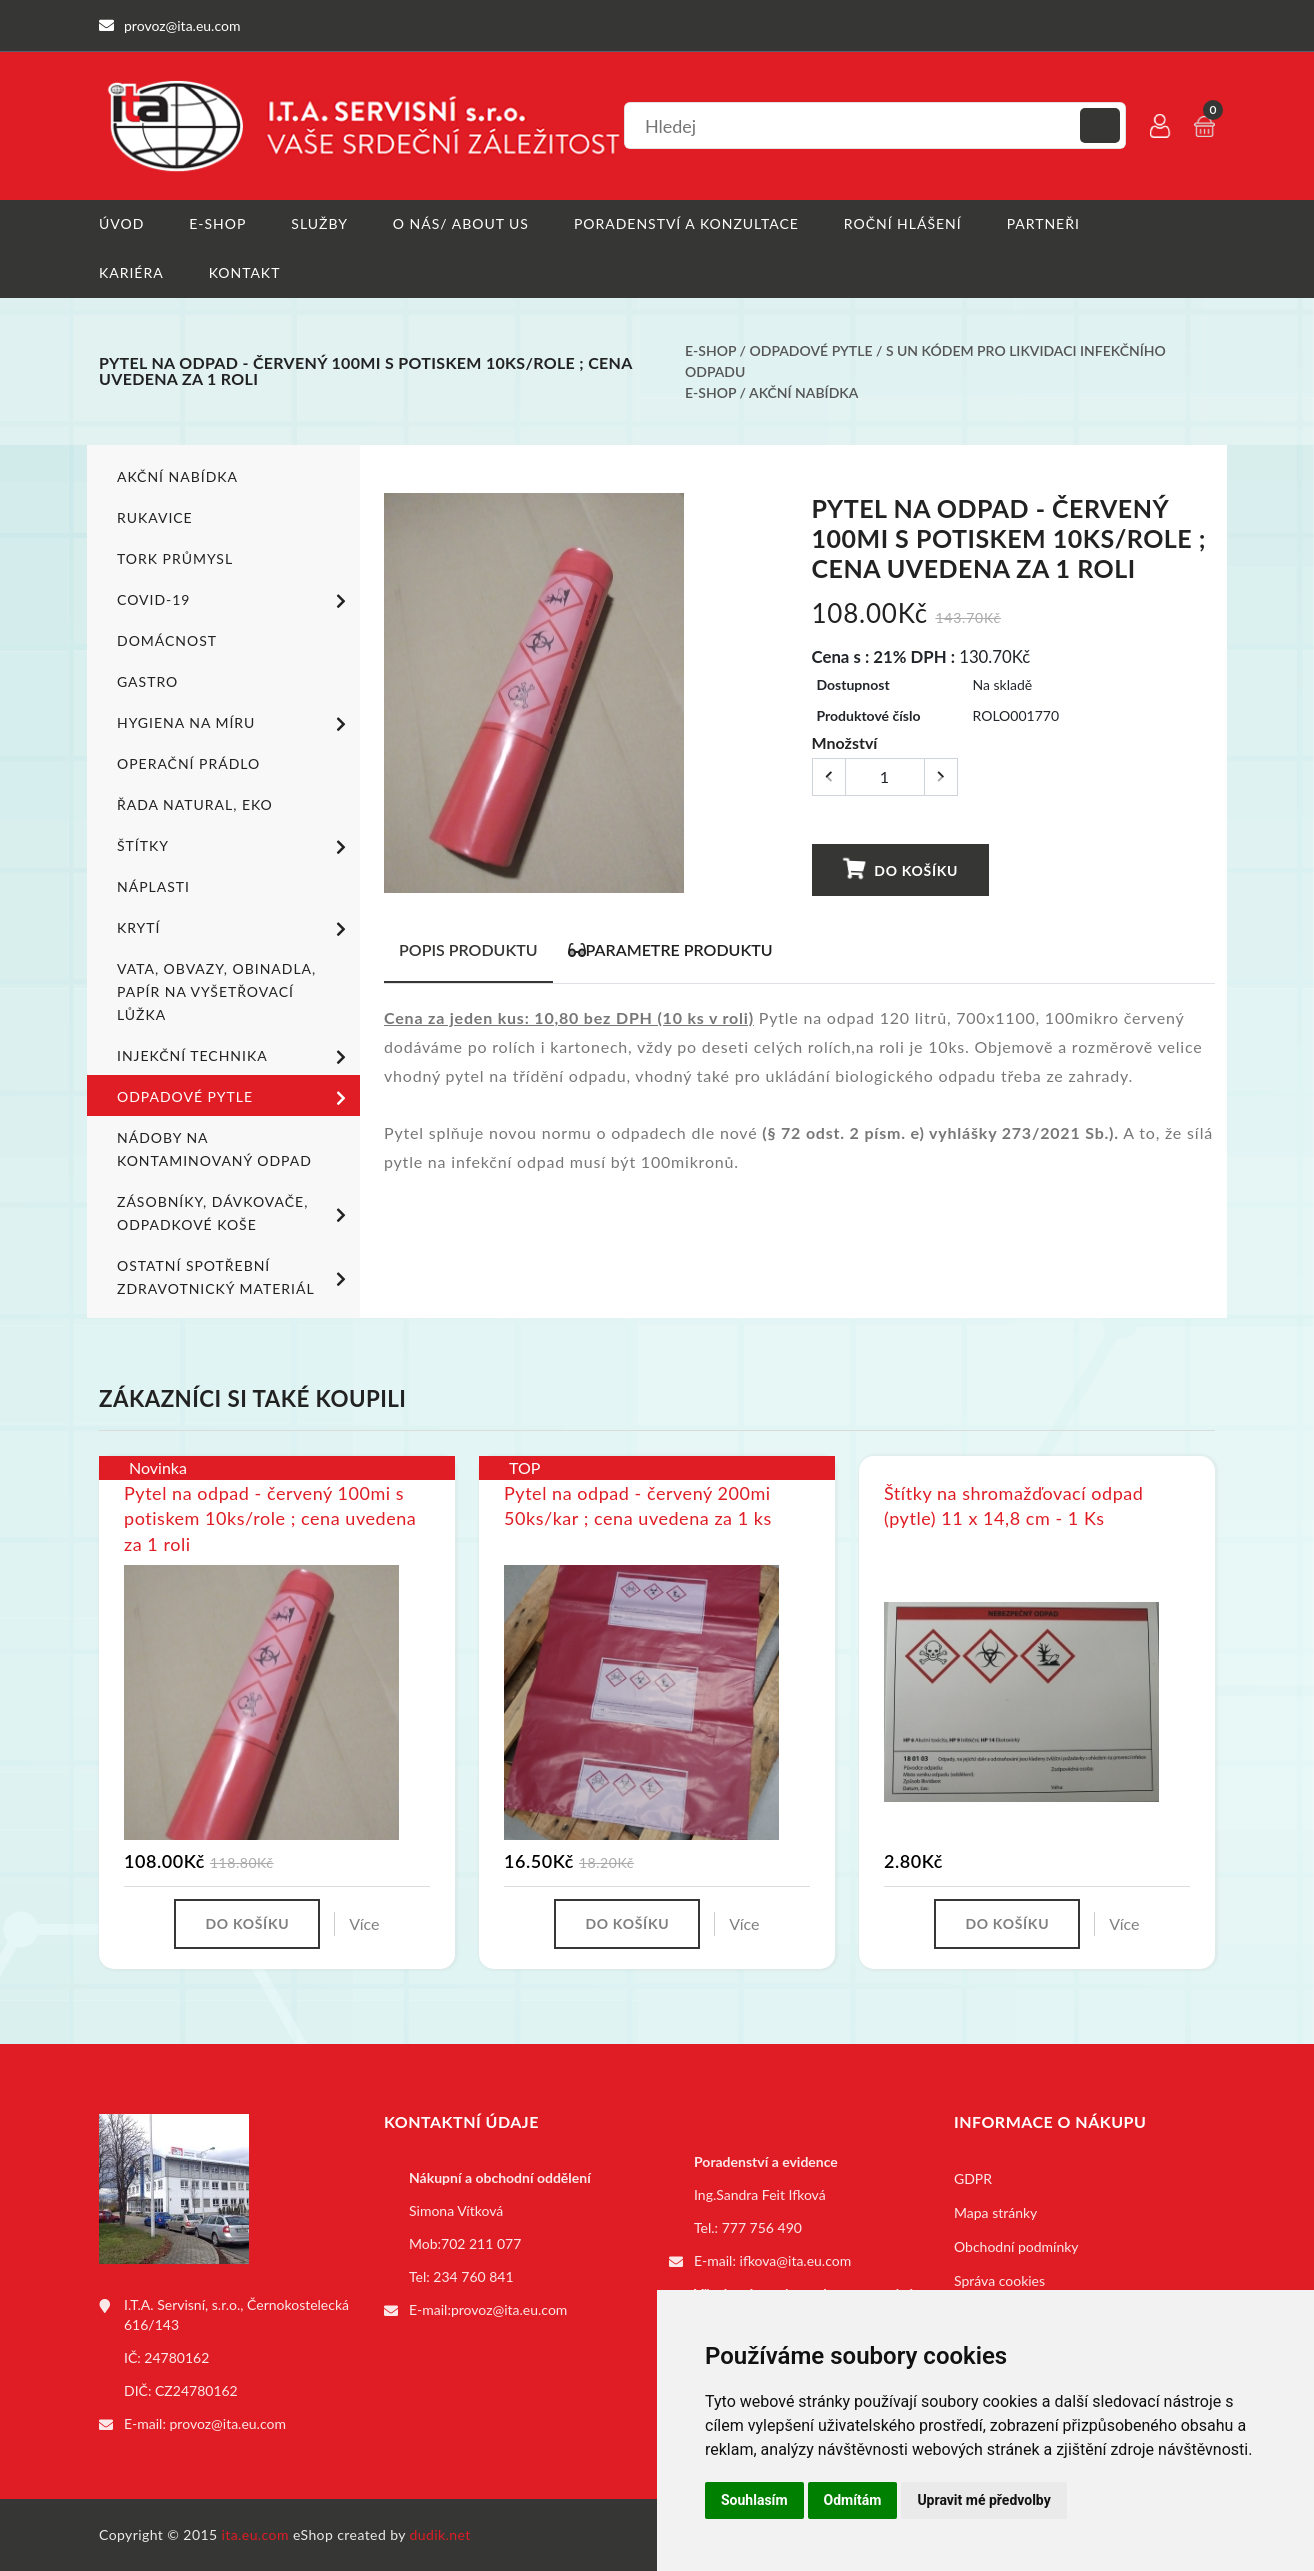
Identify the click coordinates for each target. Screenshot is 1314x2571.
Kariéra (131, 272)
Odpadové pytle (811, 350)
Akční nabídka (803, 392)
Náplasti (153, 886)
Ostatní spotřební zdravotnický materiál (235, 1277)
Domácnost (167, 640)
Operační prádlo (188, 763)
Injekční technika (235, 1057)
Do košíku (900, 869)
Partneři (1043, 223)
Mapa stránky (995, 2212)
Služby (319, 223)
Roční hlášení (903, 223)
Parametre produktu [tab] (670, 949)
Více (364, 1923)
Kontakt (245, 272)
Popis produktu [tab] (468, 949)
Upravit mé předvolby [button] (983, 2500)
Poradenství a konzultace (686, 223)
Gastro (147, 681)
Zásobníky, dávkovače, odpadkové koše (235, 1213)
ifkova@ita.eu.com (796, 2260)
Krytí (235, 929)
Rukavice (155, 517)
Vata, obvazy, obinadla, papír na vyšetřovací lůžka (216, 991)
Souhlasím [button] (754, 2500)
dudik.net (440, 2534)
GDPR (973, 2178)
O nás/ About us (461, 223)
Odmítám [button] (853, 2500)
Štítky (235, 847)
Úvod (121, 223)
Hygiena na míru (235, 724)
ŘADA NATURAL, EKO (195, 804)
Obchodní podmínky (1016, 2246)
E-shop (217, 223)
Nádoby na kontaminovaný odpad (214, 1149)
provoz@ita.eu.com (228, 2423)
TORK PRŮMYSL (175, 558)
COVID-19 (235, 601)
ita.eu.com (255, 2534)
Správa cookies (999, 2280)
